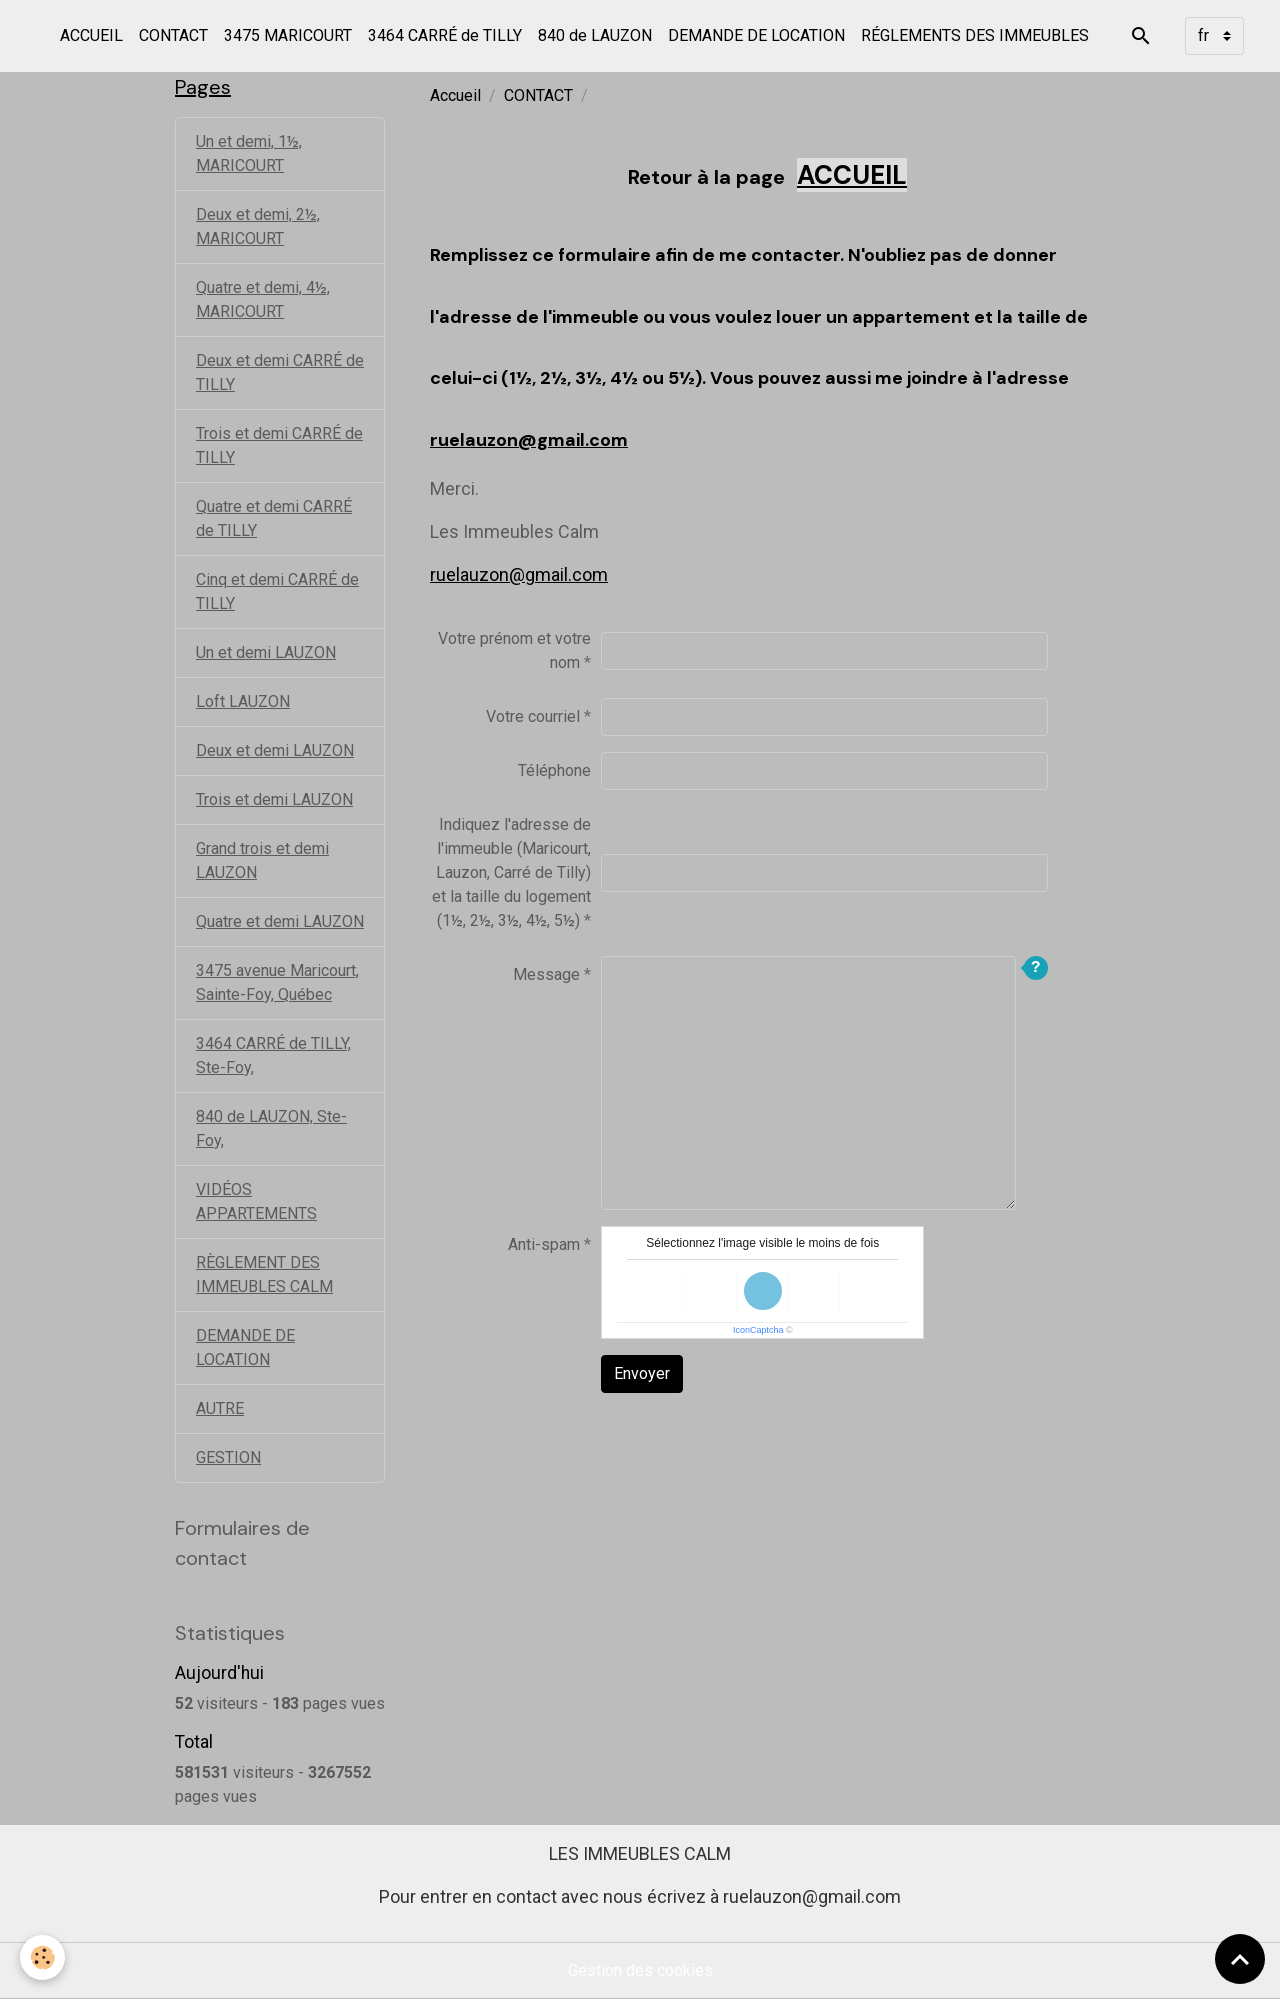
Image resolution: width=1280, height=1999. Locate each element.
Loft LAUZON (243, 701)
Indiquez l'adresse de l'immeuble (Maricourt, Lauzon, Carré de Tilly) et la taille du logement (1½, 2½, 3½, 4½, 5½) (511, 872)
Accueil (455, 95)
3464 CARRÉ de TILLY (445, 35)
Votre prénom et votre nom (514, 650)
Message (546, 974)
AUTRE (220, 1408)
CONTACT (173, 35)
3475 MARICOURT (288, 35)
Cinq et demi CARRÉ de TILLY (277, 591)
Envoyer (642, 1373)
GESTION (228, 1457)
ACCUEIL (91, 35)
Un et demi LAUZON (266, 652)
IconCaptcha (758, 1330)
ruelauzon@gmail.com (529, 440)
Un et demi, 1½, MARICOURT (249, 153)
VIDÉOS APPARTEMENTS (256, 1201)
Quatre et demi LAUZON (280, 921)
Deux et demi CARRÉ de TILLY (280, 372)
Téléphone (554, 770)
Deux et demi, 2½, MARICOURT (258, 226)
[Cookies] (42, 1957)
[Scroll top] (1240, 1959)
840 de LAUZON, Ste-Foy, (271, 1128)
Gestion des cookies (640, 1970)
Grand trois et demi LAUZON (262, 860)
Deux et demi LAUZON (275, 750)
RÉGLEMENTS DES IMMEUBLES (975, 35)
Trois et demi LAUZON (274, 799)
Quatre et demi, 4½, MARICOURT (263, 299)
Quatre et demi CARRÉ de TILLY (274, 518)
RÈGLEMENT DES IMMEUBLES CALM (264, 1274)
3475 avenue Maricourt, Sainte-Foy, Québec (277, 982)
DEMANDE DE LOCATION (756, 35)
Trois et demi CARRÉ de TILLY (279, 445)
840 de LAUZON (595, 35)
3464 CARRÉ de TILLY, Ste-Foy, (273, 1055)
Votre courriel (533, 716)
